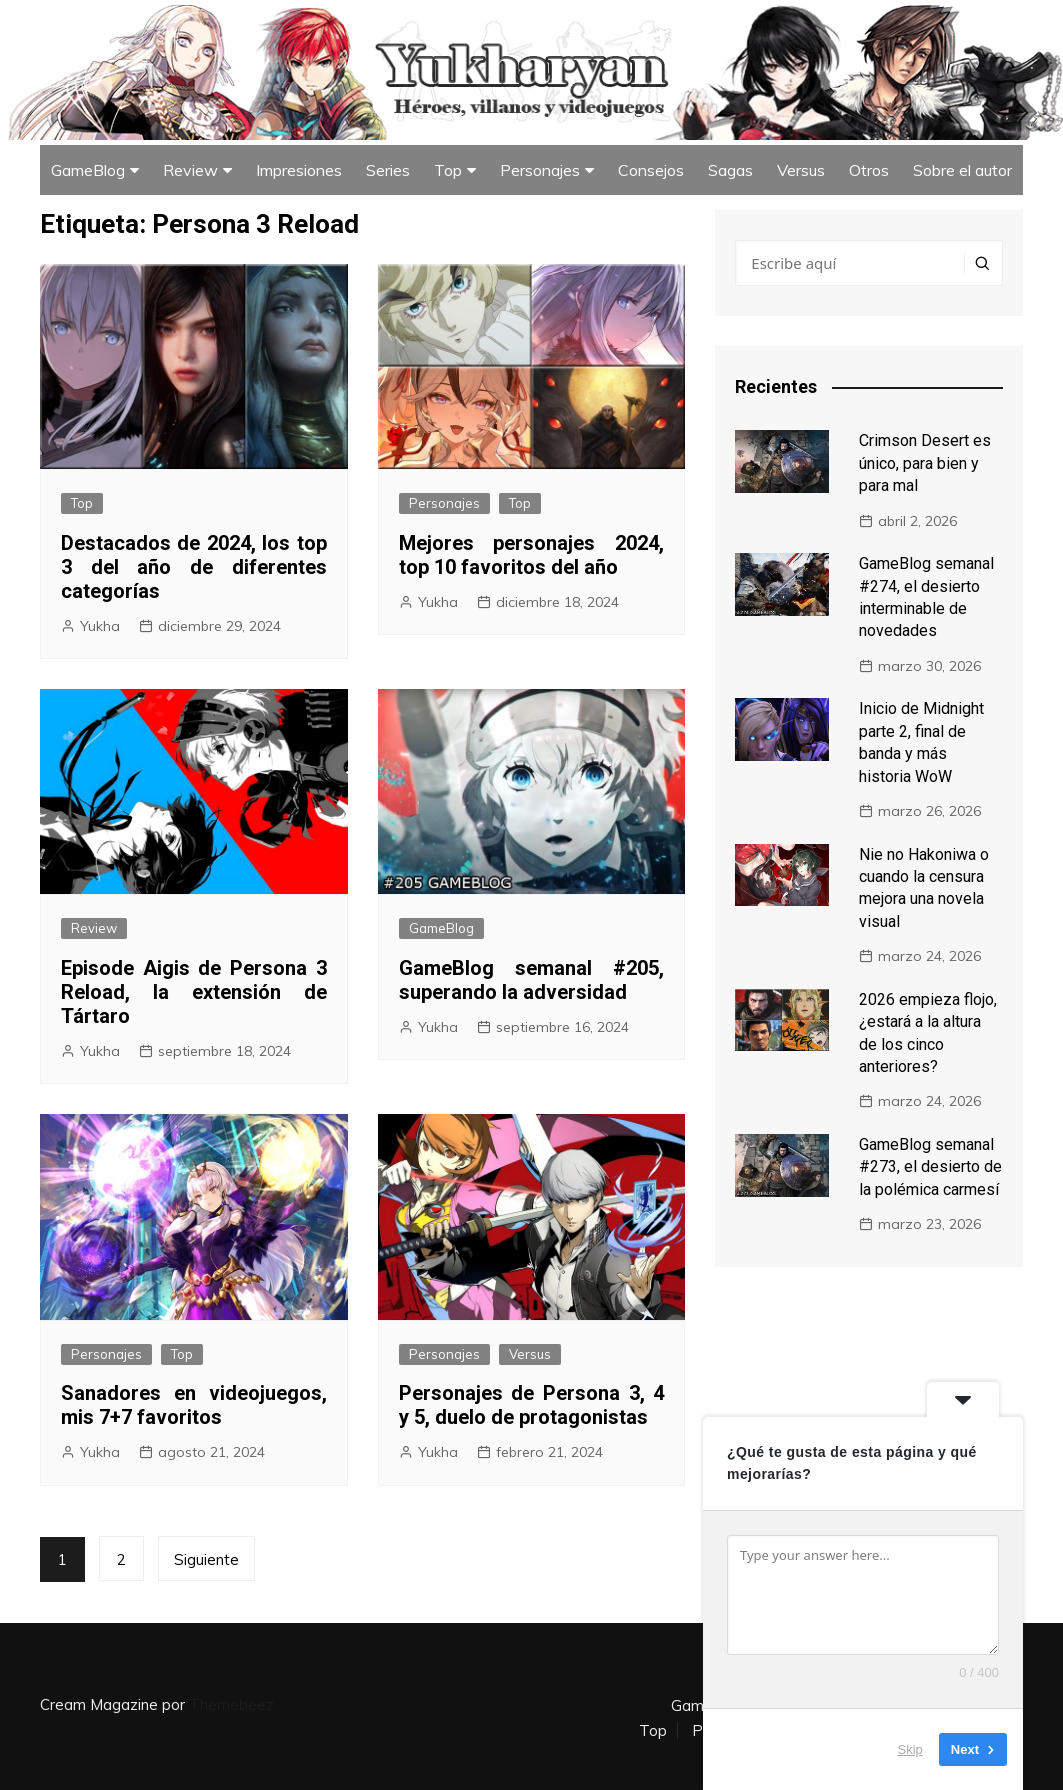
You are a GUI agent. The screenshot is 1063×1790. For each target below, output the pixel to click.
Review (190, 170)
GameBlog (88, 170)
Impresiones (299, 170)
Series (388, 170)
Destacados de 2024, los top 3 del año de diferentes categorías (194, 567)
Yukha (100, 626)
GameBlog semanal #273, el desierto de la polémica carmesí (930, 1167)
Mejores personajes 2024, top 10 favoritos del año (532, 555)
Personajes (540, 170)
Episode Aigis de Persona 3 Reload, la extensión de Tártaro (194, 992)
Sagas (730, 170)
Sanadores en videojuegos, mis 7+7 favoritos (194, 1405)
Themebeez (231, 1704)
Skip (910, 1749)
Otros (869, 170)
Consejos (651, 170)
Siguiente (206, 1559)
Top (448, 170)
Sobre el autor (962, 170)
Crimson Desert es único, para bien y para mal (925, 463)
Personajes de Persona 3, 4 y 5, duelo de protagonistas (532, 1405)
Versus (801, 170)
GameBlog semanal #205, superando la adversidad (532, 980)
